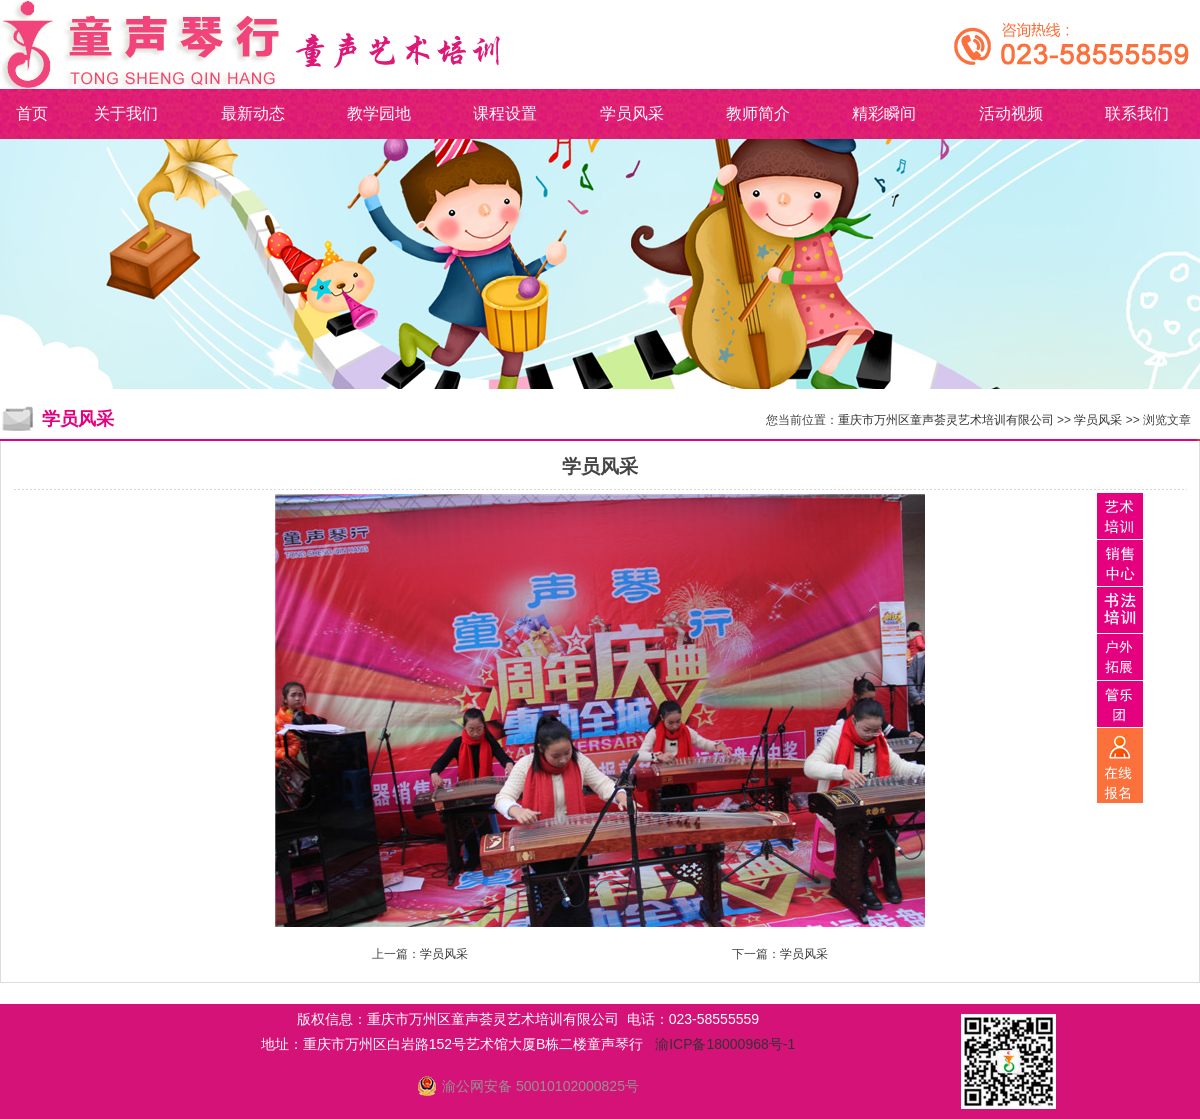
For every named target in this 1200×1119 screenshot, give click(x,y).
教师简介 (758, 113)
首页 (32, 113)
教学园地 (379, 113)
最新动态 (253, 113)
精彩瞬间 (884, 113)
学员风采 (632, 113)
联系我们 (1137, 113)
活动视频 (1011, 113)
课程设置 (505, 113)
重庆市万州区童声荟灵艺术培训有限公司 (946, 420)
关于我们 (126, 113)
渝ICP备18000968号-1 (725, 1044)
